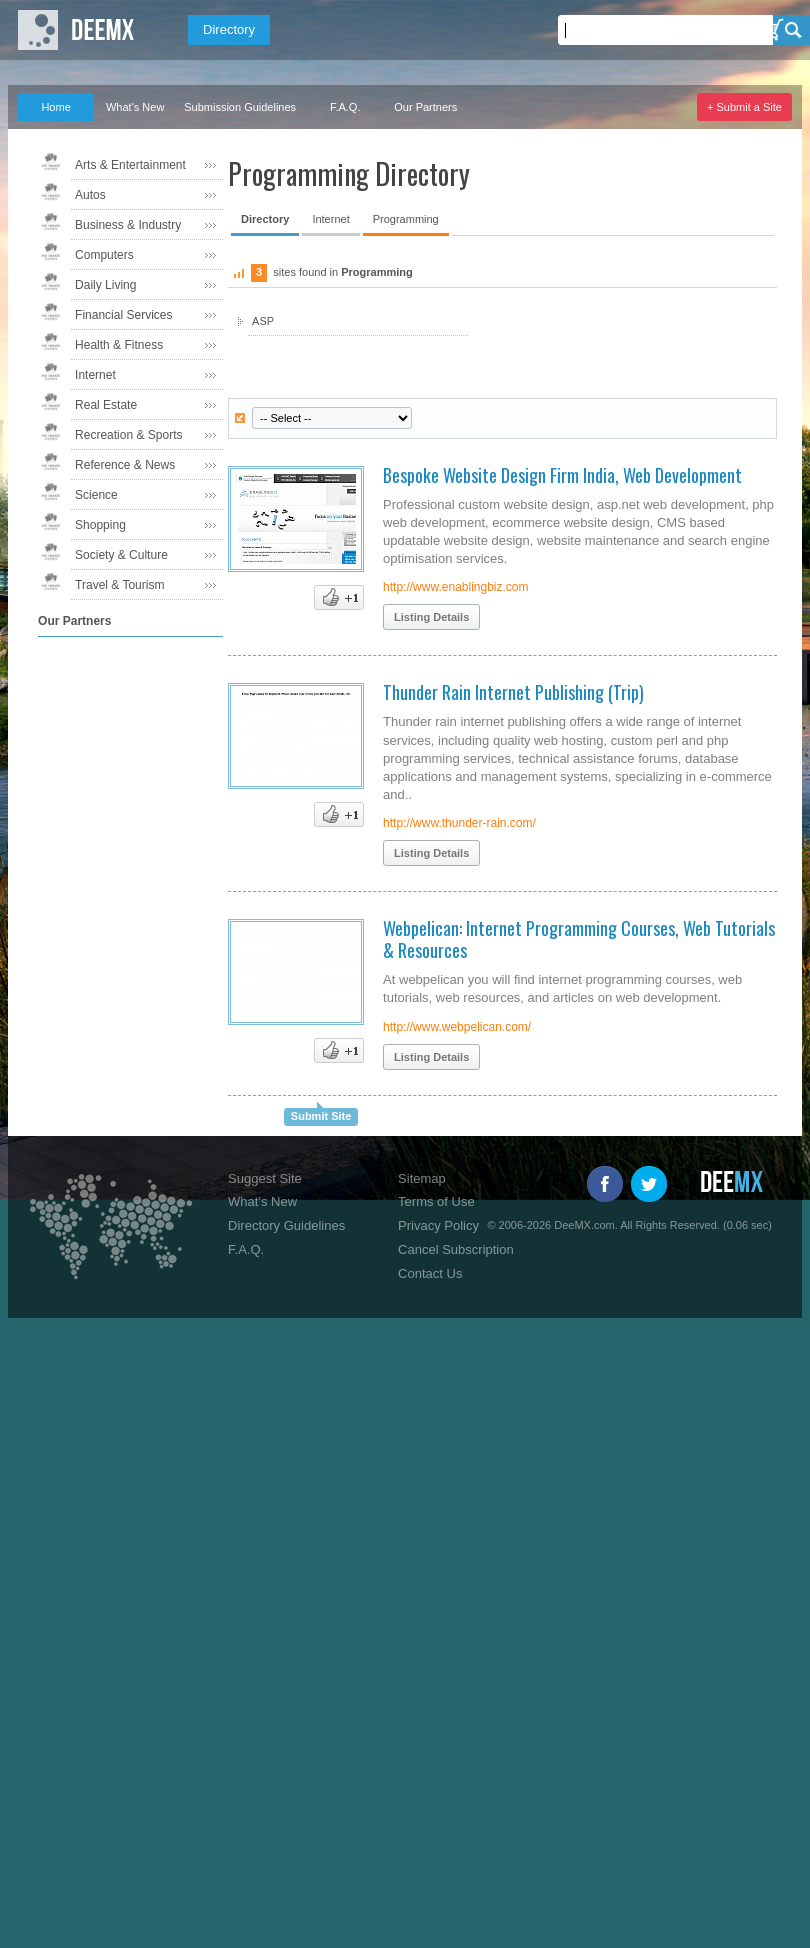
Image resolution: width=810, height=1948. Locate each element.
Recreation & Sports (128, 435)
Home (55, 107)
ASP (263, 321)
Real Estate (106, 405)
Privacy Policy (438, 1225)
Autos (90, 195)
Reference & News (125, 465)
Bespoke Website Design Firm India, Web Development (562, 475)
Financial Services (123, 315)
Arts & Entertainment (130, 165)
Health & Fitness (119, 345)
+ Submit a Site (744, 107)
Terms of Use (436, 1201)
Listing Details (431, 617)
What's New (135, 107)
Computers (104, 255)
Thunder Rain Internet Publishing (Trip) (513, 692)
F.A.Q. (345, 107)
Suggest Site (265, 1178)
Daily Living (105, 285)
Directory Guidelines (286, 1225)
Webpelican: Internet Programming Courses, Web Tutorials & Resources (579, 939)
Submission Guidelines (240, 107)
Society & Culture (121, 555)
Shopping (100, 525)
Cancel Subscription (456, 1249)
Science (96, 495)
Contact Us (430, 1273)
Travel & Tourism (119, 585)
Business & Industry (128, 225)
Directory (229, 29)
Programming (406, 219)
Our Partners (425, 107)
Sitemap (422, 1178)
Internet (95, 375)
